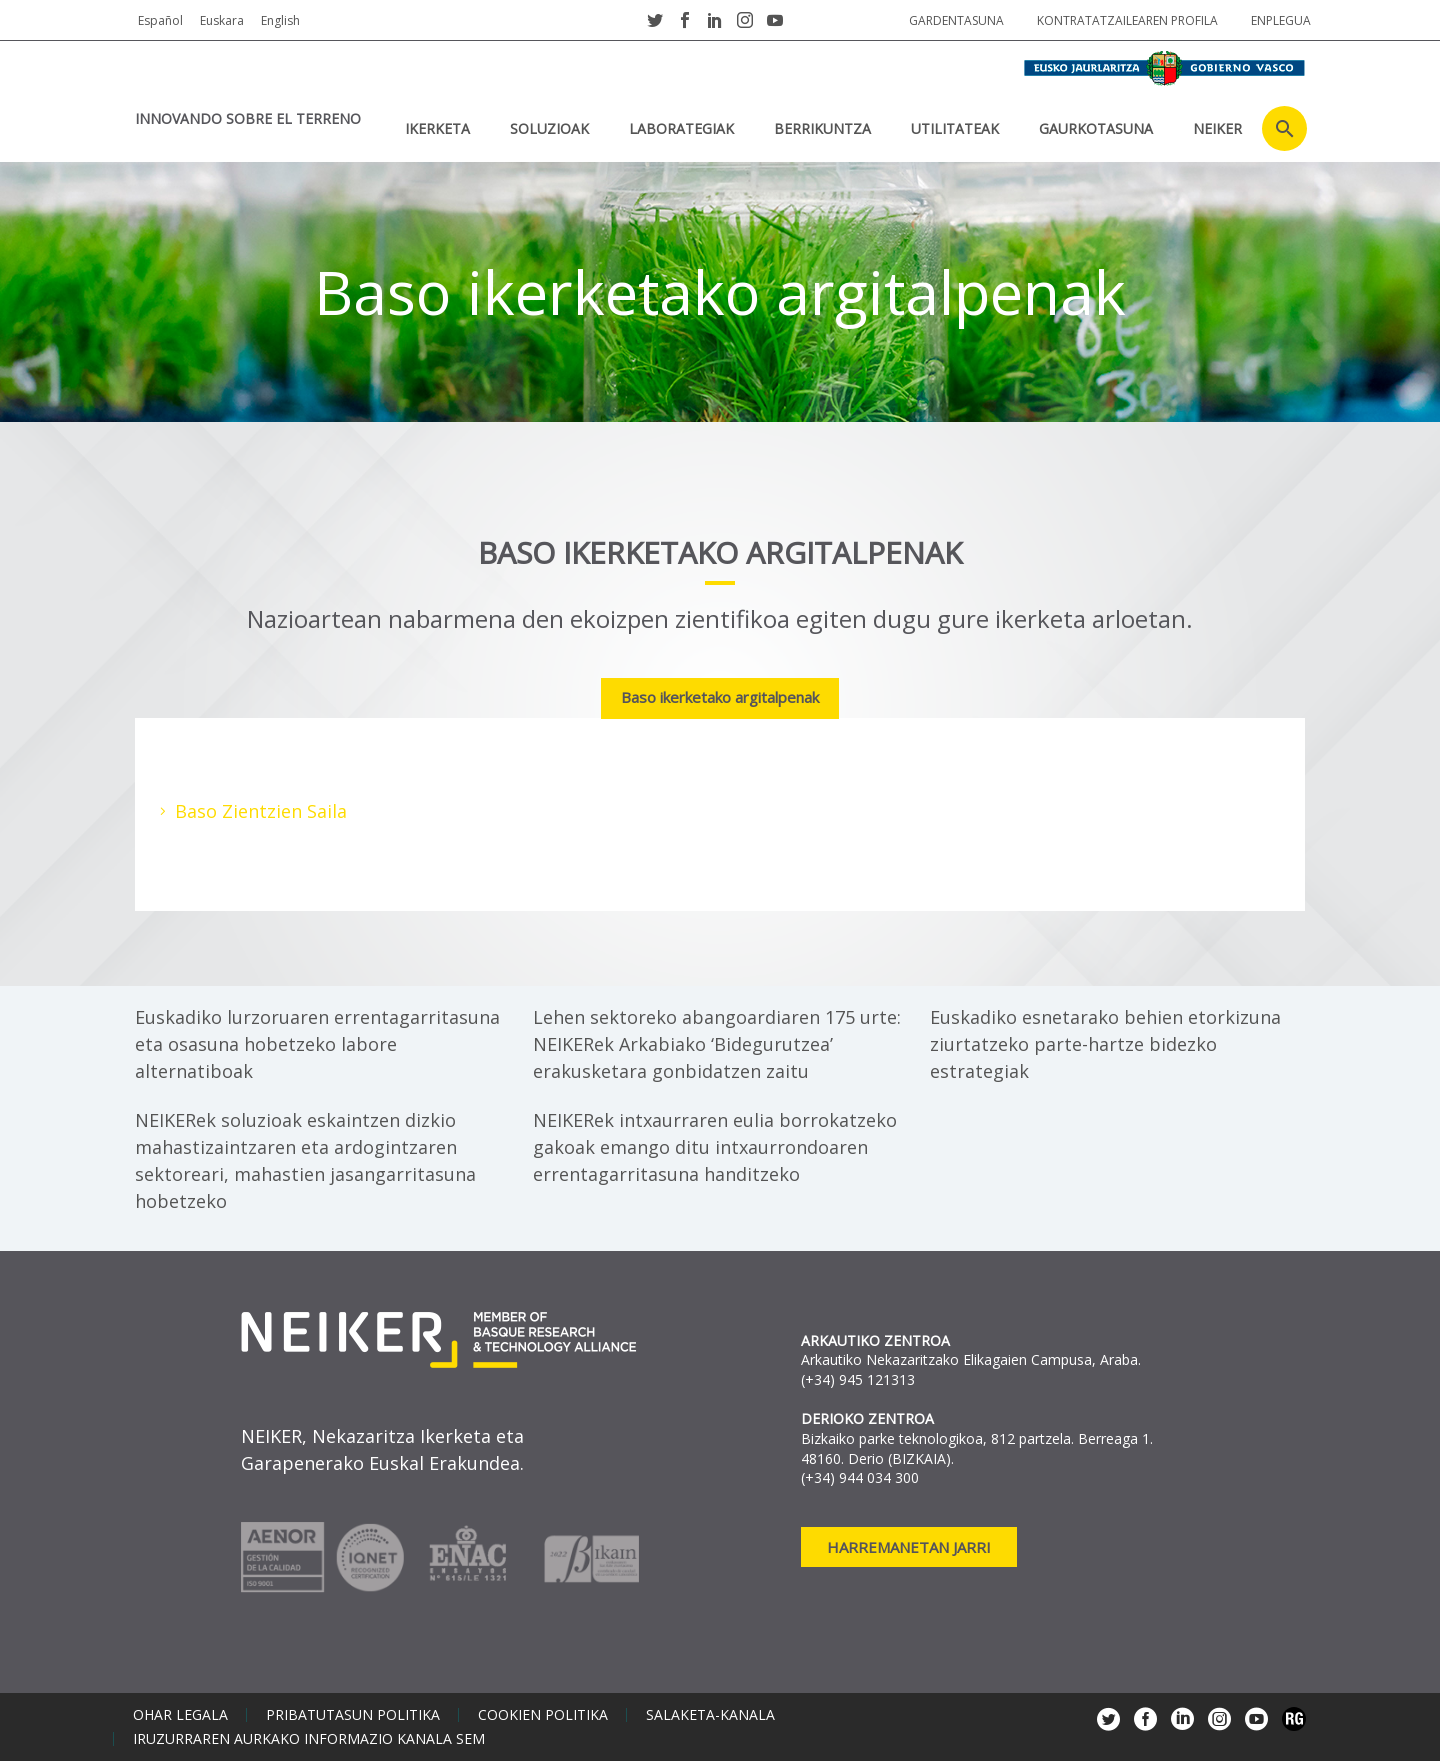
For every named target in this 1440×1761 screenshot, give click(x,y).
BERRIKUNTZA (822, 128)
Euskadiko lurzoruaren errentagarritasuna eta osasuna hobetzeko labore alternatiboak (317, 1044)
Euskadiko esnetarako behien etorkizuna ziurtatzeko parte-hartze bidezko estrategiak (1105, 1044)
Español (160, 20)
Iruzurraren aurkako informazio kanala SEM (309, 1739)
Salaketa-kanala (710, 1715)
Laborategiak (681, 128)
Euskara (222, 20)
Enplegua (1281, 20)
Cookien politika (543, 1715)
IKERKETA (437, 128)
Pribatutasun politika (353, 1715)
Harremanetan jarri (909, 1547)
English (280, 20)
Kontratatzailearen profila (1127, 20)
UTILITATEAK (955, 128)
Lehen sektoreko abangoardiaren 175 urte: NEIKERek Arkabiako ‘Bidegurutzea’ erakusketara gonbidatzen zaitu (717, 1044)
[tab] (720, 699)
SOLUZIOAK (549, 128)
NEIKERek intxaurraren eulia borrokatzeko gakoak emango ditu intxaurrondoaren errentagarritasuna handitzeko (715, 1147)
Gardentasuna (956, 20)
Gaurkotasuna (1096, 128)
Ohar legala (180, 1715)
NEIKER (1217, 128)
